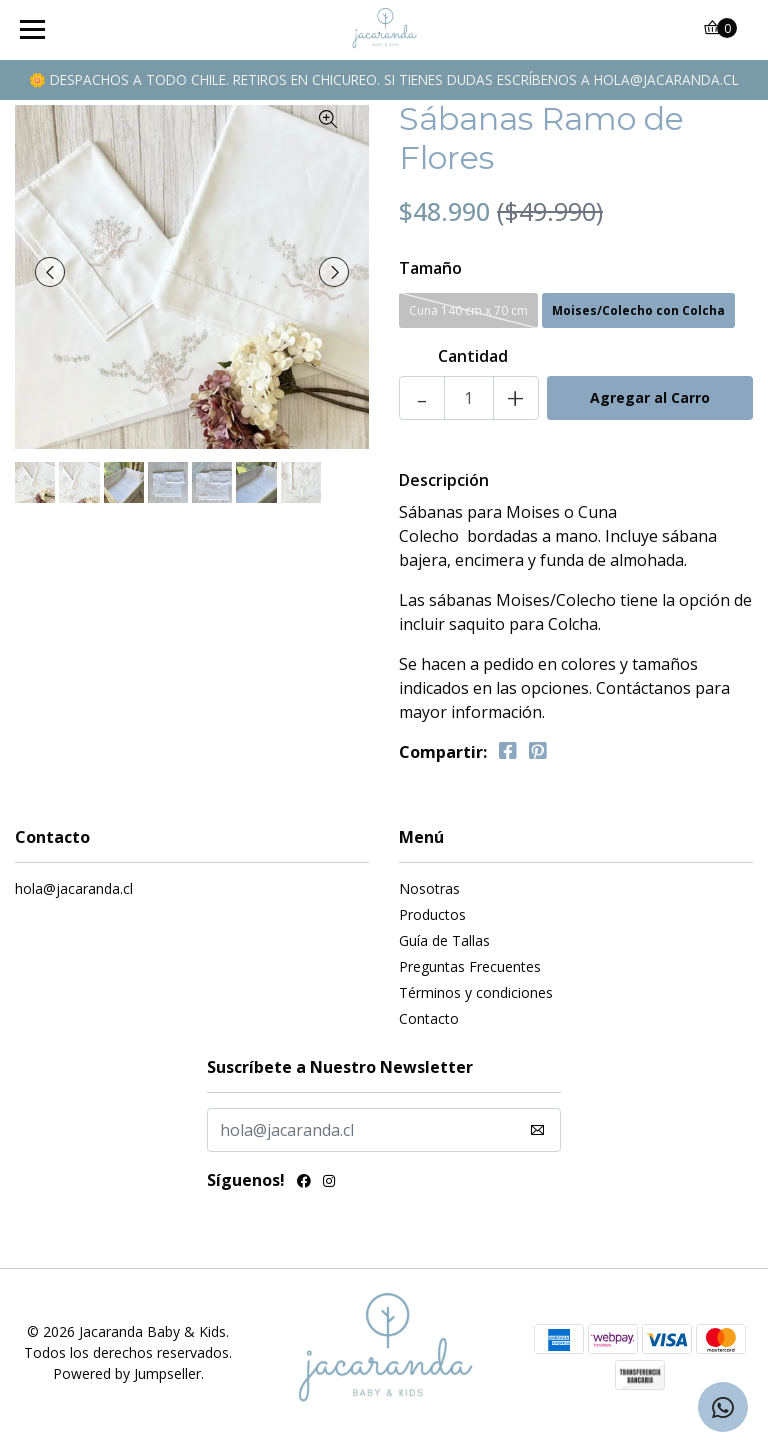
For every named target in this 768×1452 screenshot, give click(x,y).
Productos (432, 914)
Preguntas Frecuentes (470, 966)
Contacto (429, 1018)
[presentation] (50, 272)
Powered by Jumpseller (127, 1373)
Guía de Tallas (444, 940)
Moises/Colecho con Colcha (638, 310)
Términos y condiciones (476, 992)
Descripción (444, 480)
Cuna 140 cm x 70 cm (468, 310)
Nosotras (429, 888)
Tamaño (430, 268)
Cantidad (473, 356)
